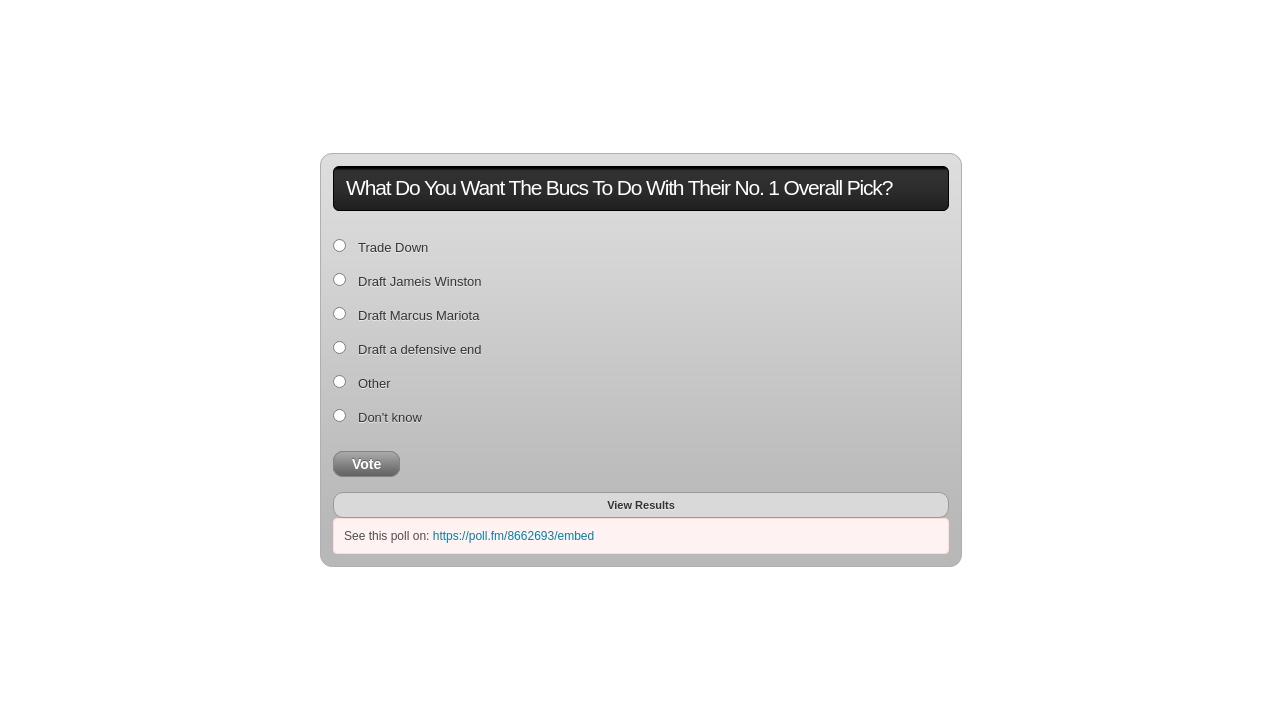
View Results (641, 505)
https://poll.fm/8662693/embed (513, 536)
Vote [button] (366, 464)
